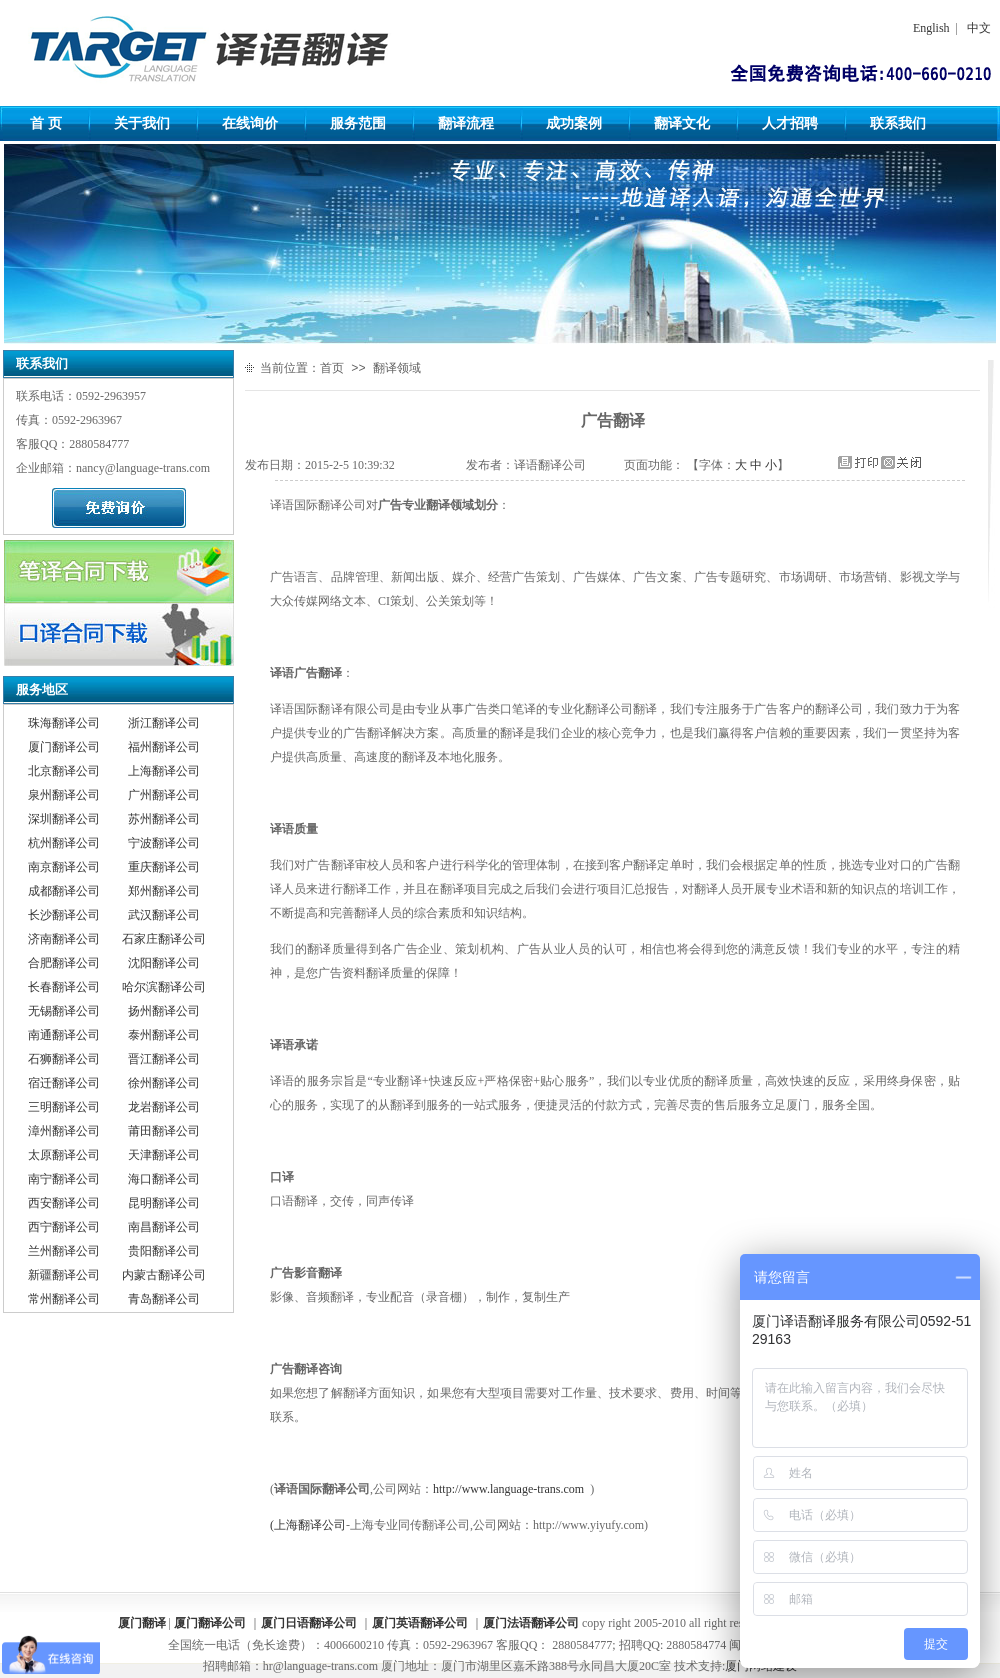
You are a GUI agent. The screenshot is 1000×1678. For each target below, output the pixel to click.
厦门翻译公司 (210, 1623)
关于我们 (142, 123)
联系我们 (898, 123)
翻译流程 (466, 123)
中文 (979, 28)
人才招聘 (790, 123)
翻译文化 (682, 123)
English (931, 28)
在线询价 (250, 123)
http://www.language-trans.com (508, 1489)
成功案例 (574, 123)
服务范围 (358, 123)
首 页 (46, 123)
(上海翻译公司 (308, 1525)
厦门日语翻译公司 (309, 1623)
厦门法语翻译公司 (531, 1623)
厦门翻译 (142, 1623)
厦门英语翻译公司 (420, 1623)
